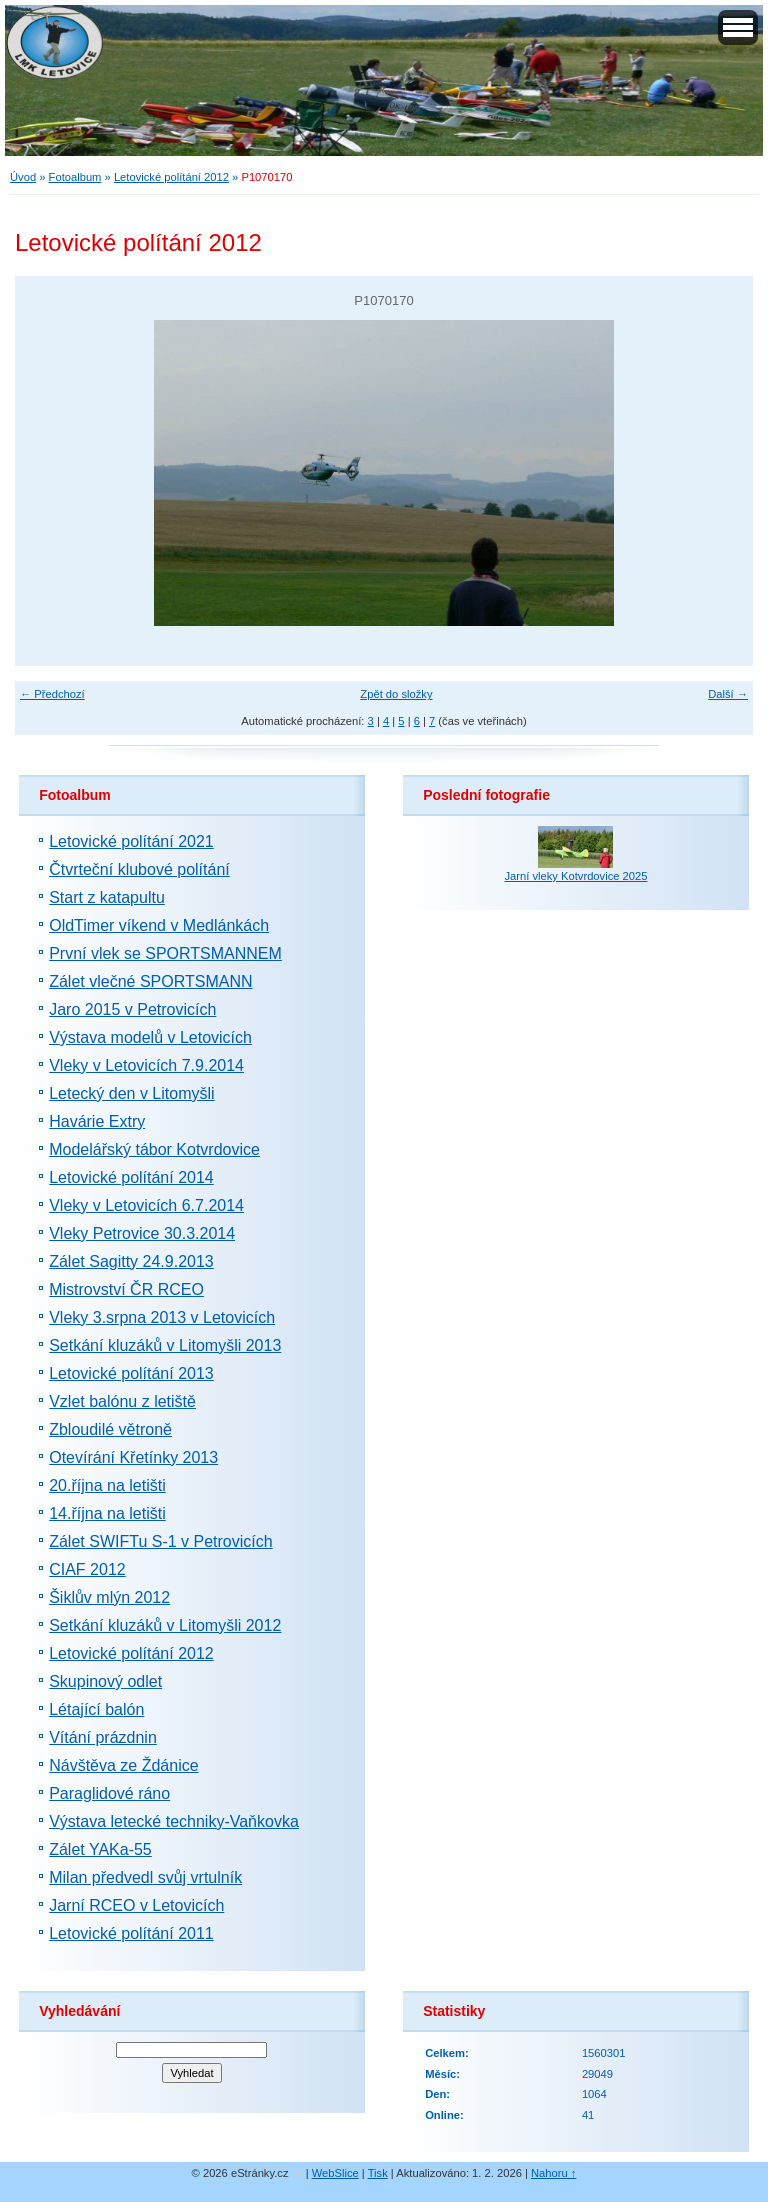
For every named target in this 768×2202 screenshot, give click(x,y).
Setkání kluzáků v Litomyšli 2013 (165, 1345)
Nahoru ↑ (553, 2173)
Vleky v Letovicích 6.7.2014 (146, 1205)
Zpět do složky (396, 694)
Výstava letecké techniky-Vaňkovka (174, 1821)
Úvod (23, 177)
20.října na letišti (107, 1485)
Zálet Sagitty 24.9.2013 (131, 1261)
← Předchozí (52, 694)
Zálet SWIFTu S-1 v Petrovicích (160, 1541)
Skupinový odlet (105, 1681)
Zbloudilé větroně (110, 1429)
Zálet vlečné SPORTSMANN (150, 981)
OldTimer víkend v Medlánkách (159, 925)
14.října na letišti (107, 1513)
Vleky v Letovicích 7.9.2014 (146, 1065)
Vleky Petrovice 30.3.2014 (142, 1233)
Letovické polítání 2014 (131, 1177)
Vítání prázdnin (103, 1737)
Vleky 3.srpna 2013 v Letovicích (162, 1317)
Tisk (378, 2173)
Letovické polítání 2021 (131, 841)
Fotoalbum (75, 177)
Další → (728, 694)
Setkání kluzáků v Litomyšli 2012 (165, 1625)
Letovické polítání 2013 (131, 1373)
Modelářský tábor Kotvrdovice (154, 1149)
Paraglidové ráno (109, 1793)
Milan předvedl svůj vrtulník (145, 1877)
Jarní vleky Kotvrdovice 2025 (575, 876)
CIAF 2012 (87, 1569)
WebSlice (335, 2173)
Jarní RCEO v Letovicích (136, 1905)
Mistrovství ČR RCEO (126, 1289)
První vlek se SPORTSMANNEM (165, 953)
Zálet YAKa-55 (100, 1849)
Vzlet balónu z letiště (122, 1401)
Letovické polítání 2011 (131, 1933)
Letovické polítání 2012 (171, 177)
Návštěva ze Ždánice (123, 1765)
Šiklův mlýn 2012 (109, 1597)
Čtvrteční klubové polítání (139, 869)
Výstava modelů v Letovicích (150, 1037)
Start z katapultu (107, 897)
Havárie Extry (97, 1121)
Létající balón (96, 1709)
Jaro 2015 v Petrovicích (132, 1009)
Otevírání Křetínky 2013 (133, 1457)
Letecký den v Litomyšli (131, 1093)
